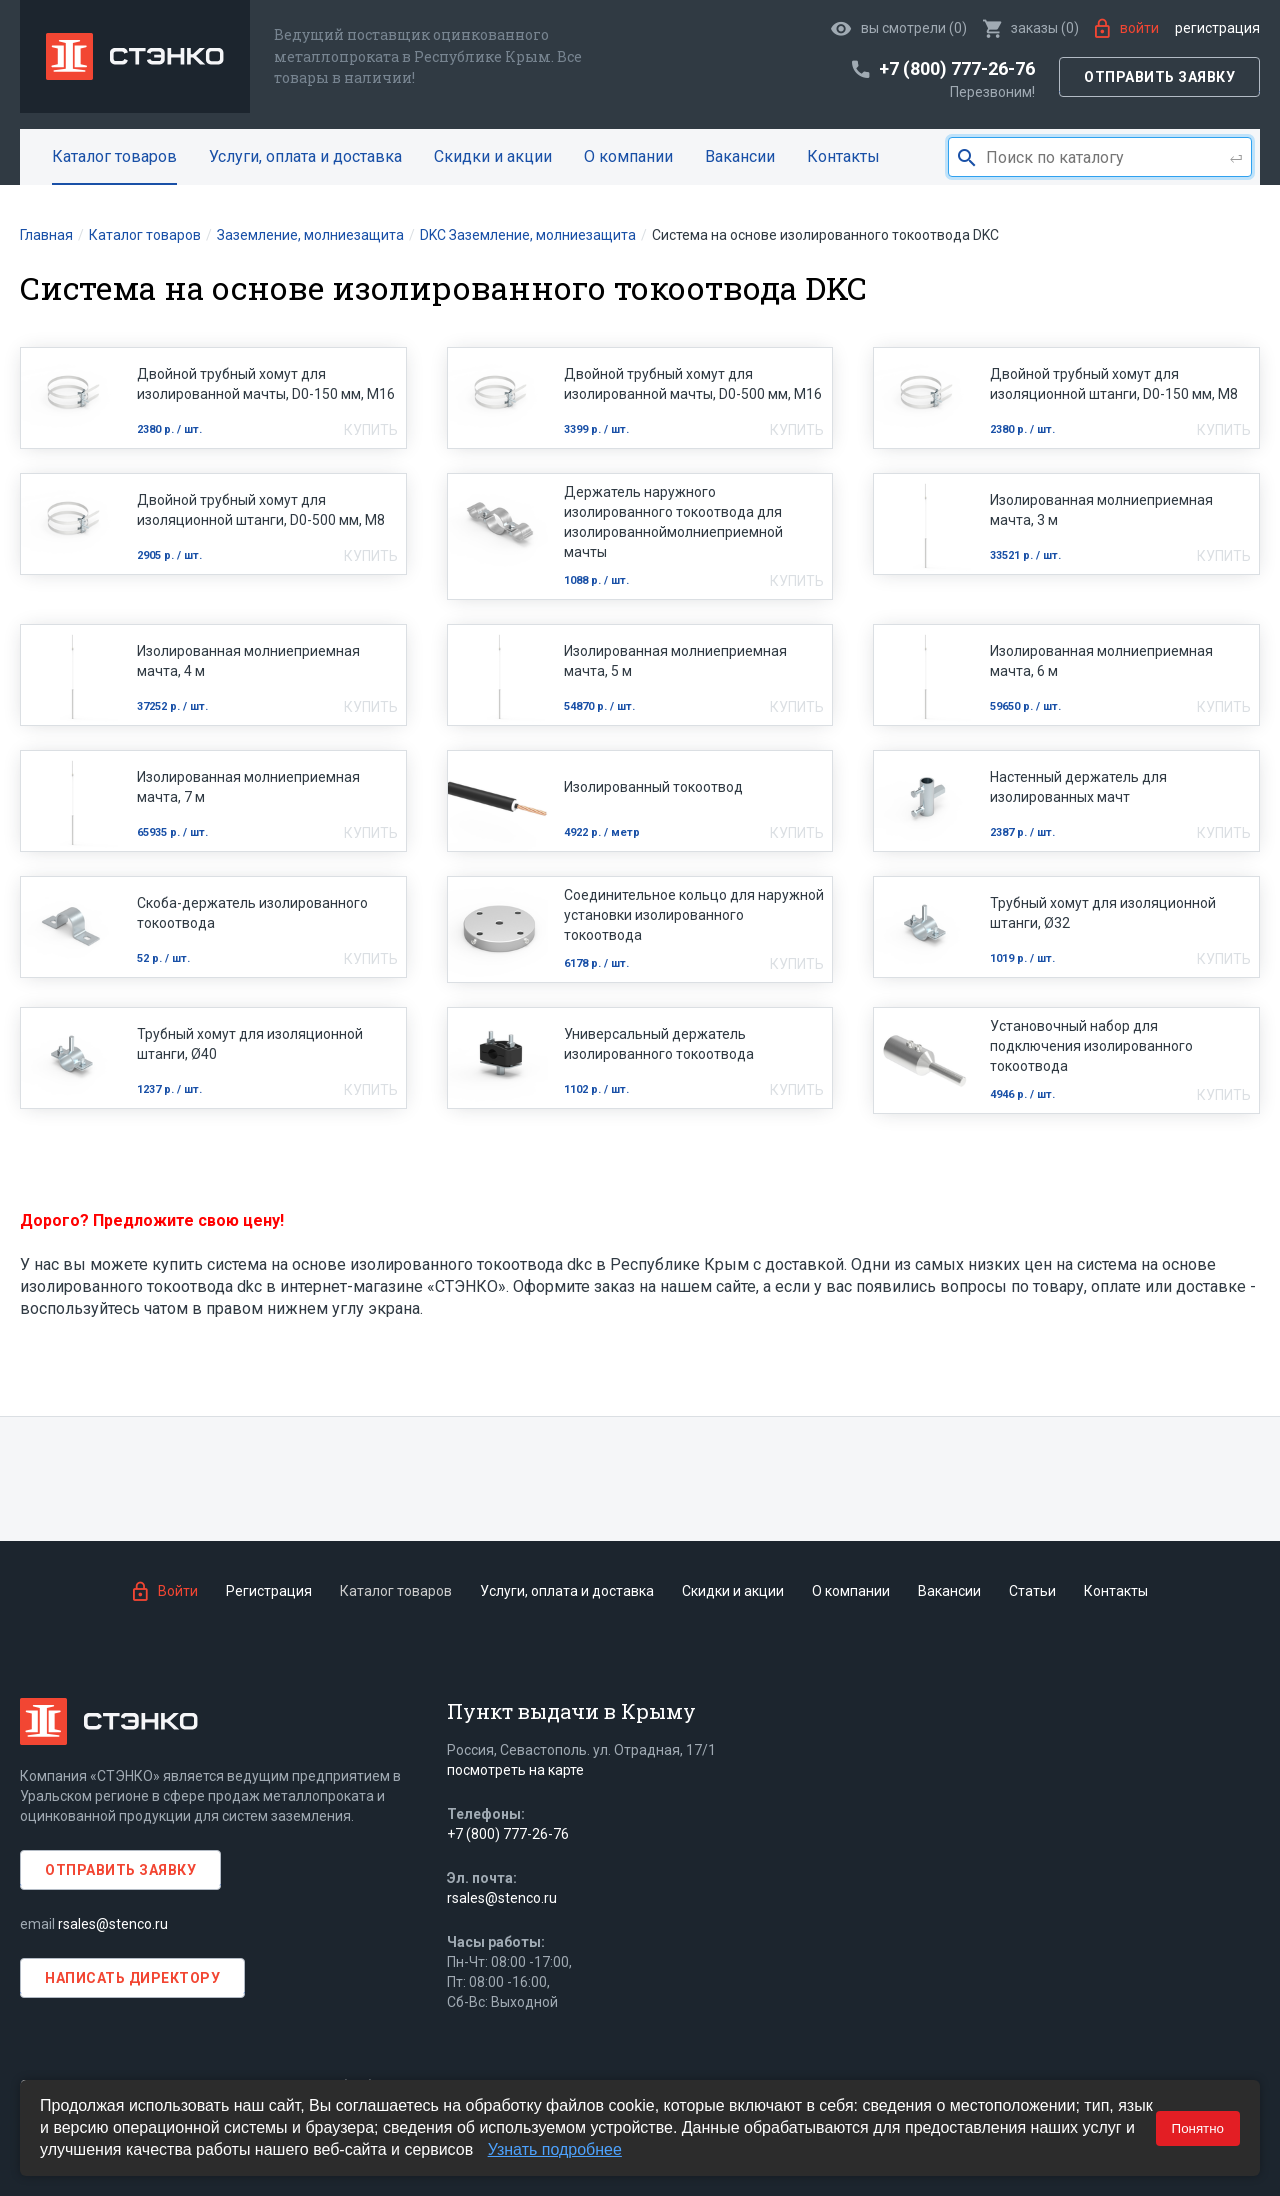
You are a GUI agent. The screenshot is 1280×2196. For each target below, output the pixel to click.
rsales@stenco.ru (113, 1924)
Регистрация (1217, 28)
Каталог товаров (114, 156)
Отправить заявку (1159, 77)
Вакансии (740, 156)
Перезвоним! (992, 92)
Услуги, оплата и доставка (305, 156)
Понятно (1198, 2128)
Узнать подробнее (555, 2149)
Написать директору (132, 1978)
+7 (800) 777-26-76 (508, 1834)
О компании (628, 156)
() (1031, 28)
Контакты (843, 156)
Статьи (1032, 1591)
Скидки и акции (493, 156)
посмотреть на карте (515, 1770)
